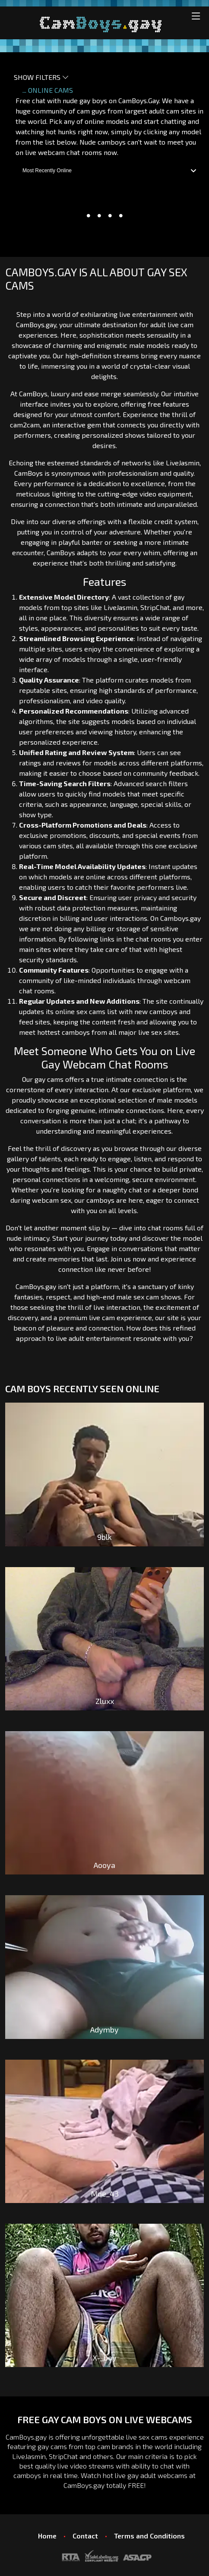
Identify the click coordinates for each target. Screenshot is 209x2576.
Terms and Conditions (149, 2536)
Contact (85, 2536)
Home (47, 2536)
